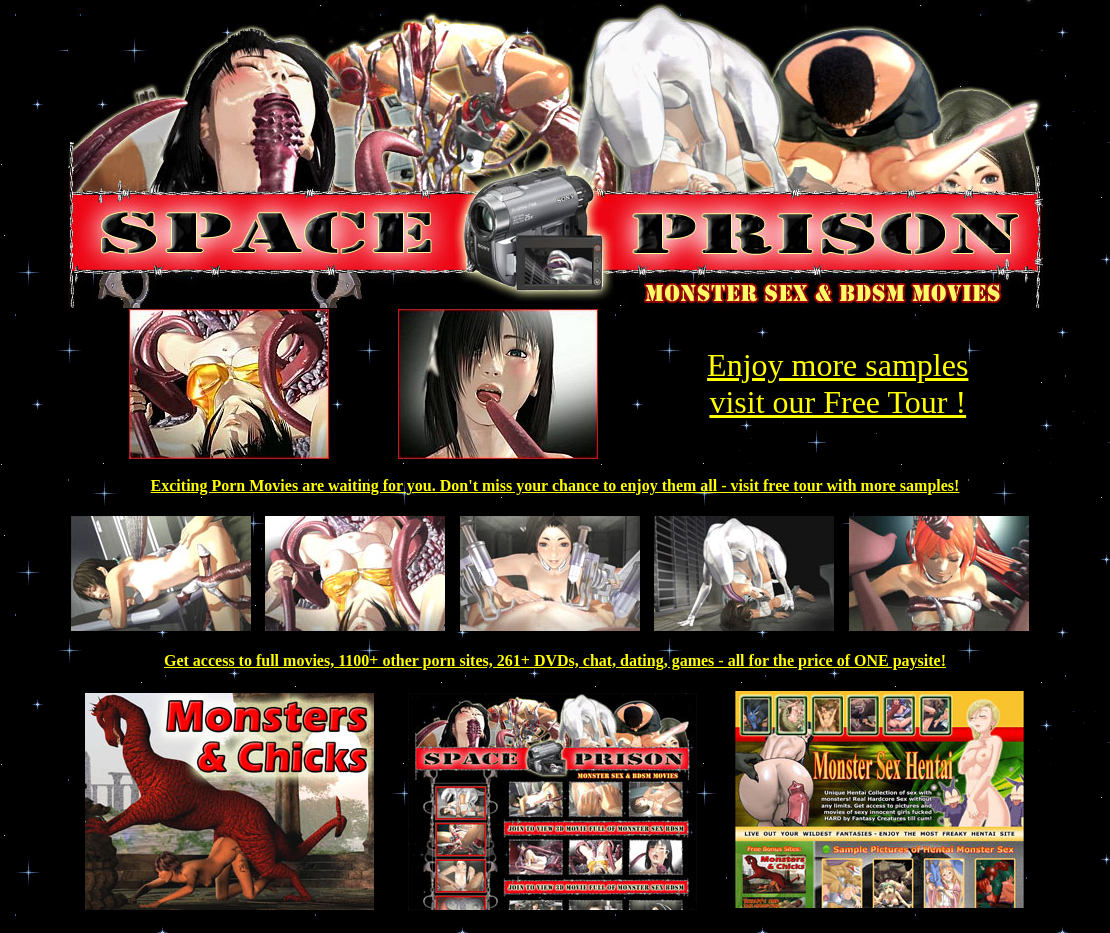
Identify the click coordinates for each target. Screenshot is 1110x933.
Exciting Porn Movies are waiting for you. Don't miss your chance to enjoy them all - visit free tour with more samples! (555, 485)
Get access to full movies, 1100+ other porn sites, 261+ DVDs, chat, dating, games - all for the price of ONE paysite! (555, 660)
